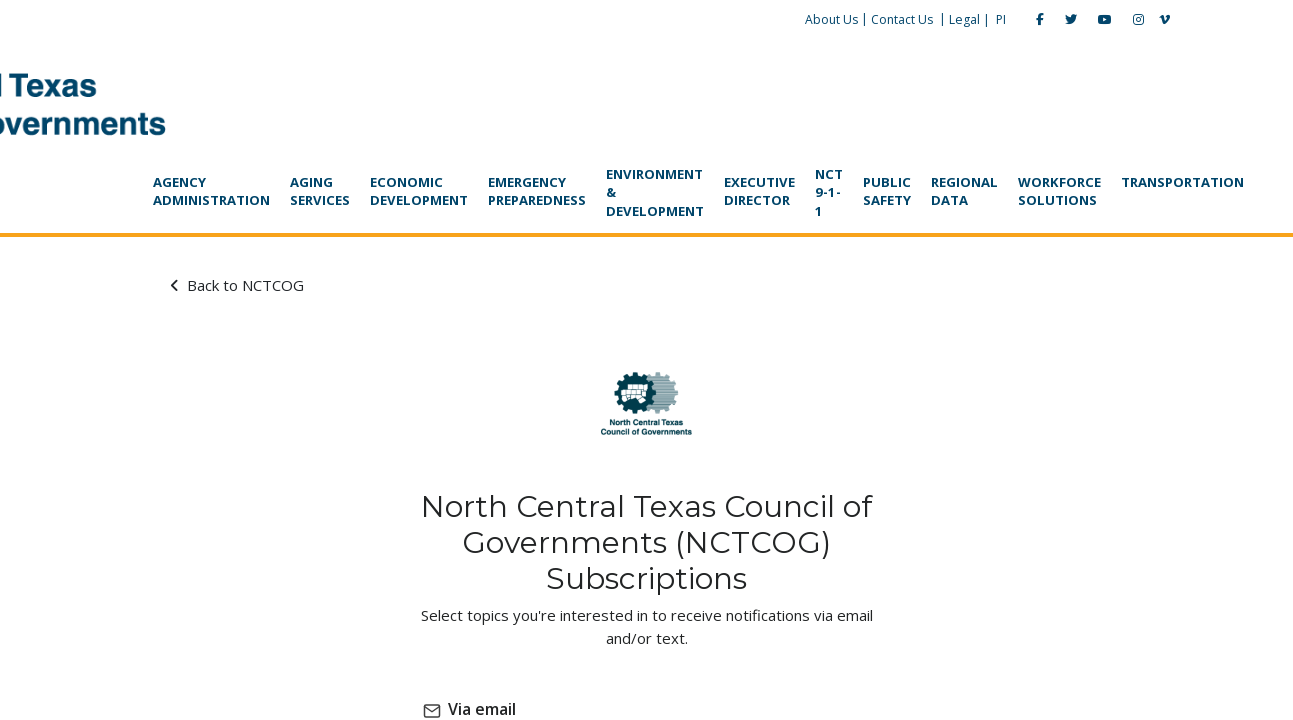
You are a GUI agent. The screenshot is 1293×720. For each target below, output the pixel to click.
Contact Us (832, 19)
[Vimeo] (1094, 20)
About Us (761, 19)
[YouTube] (1035, 20)
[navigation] (647, 131)
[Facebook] (970, 20)
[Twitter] (1001, 20)
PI (931, 19)
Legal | (899, 19)
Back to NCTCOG (266, 223)
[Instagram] (1068, 20)
